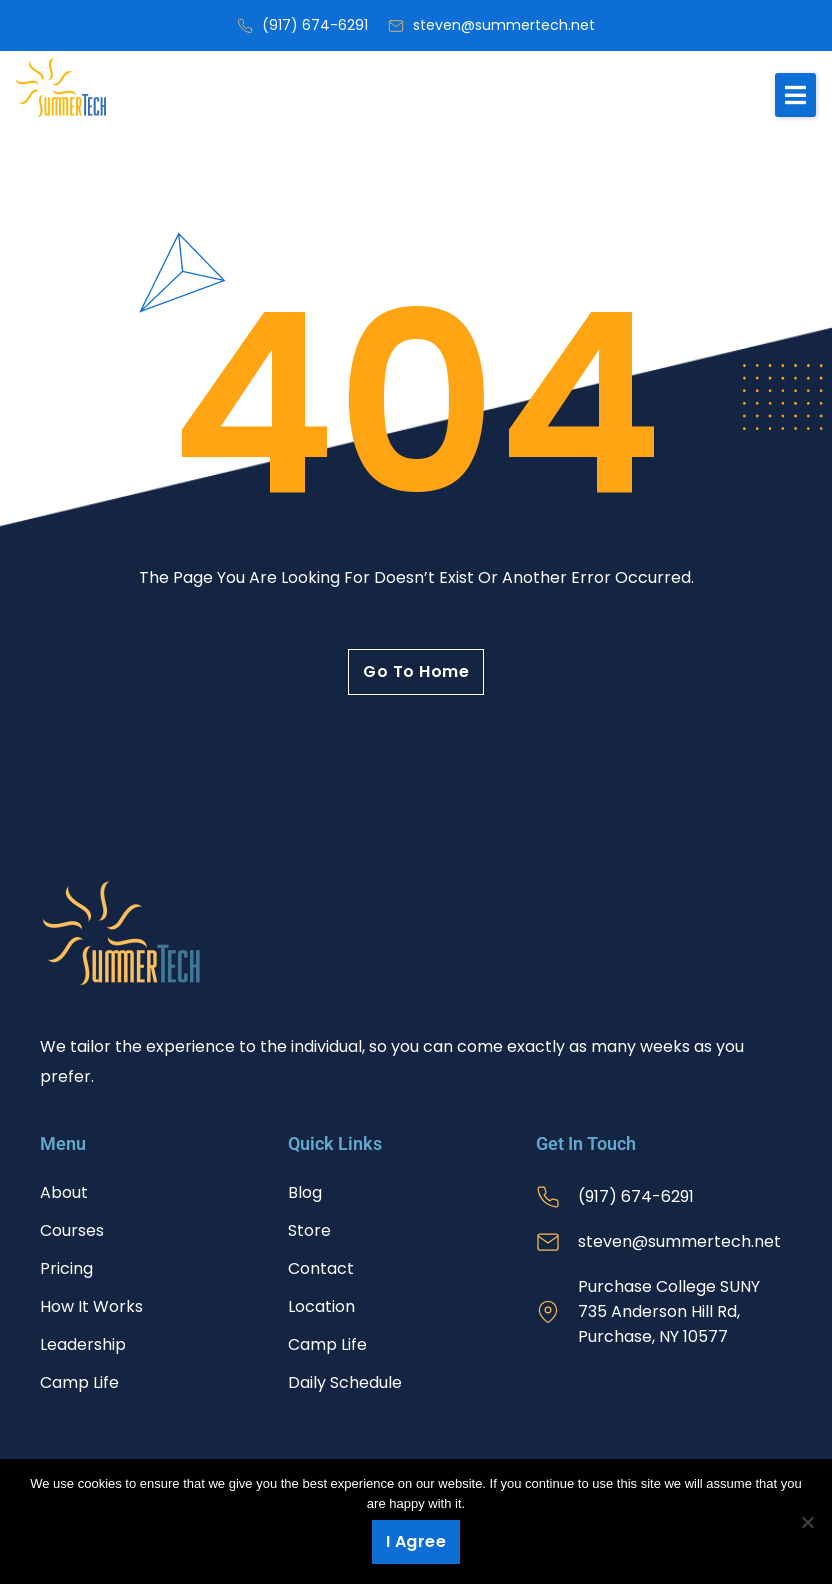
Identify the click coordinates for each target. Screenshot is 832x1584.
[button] (795, 95)
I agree (416, 1541)
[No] (807, 1522)
